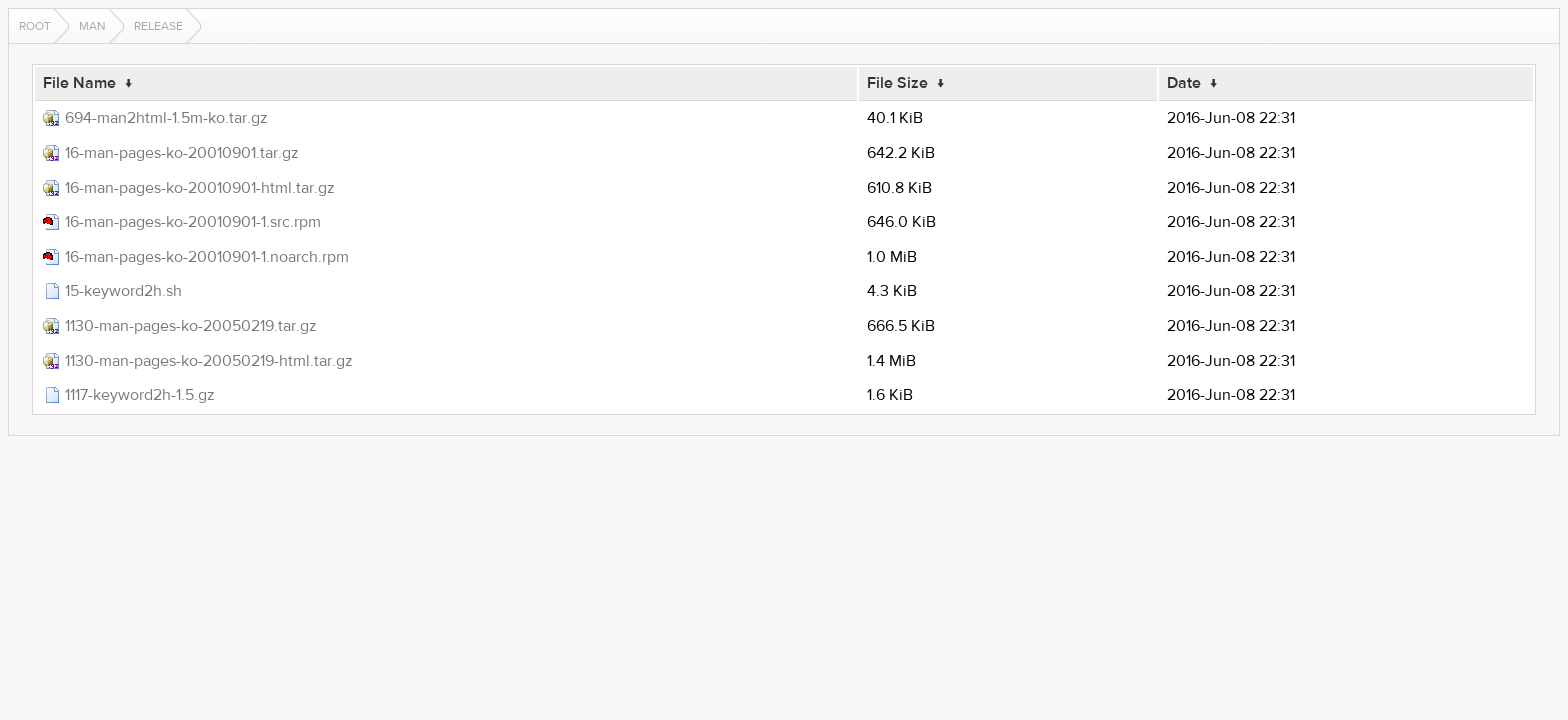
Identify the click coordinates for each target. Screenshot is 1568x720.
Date (1184, 83)
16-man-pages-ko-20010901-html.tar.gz (200, 188)
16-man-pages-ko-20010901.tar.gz (182, 153)
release (158, 26)
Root (35, 26)
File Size (897, 83)
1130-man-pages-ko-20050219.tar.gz (191, 326)
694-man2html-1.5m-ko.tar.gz (166, 118)
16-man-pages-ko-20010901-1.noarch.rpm (207, 257)
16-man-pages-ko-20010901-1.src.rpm (193, 222)
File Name (79, 83)
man (92, 26)
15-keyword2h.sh (123, 291)
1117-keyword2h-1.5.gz (140, 395)
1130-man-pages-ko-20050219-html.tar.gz (209, 361)
